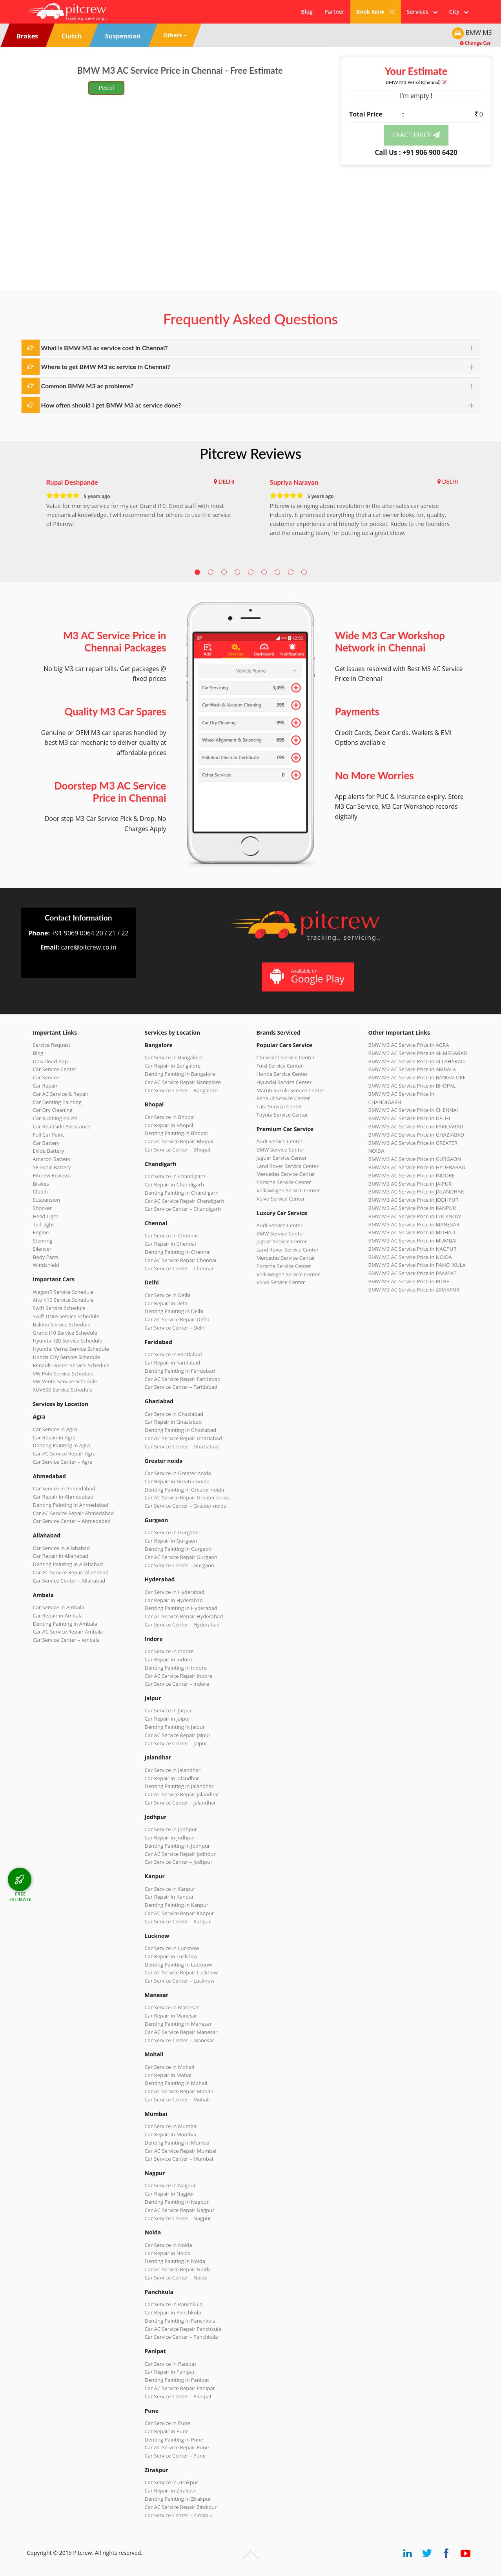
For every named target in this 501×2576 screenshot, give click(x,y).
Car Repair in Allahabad (61, 1555)
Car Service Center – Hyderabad (182, 1624)
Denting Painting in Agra (61, 1445)
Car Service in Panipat (170, 2363)
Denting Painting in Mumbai (178, 2142)
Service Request (52, 1044)
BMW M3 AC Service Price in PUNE (408, 1281)
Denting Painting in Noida (175, 2261)
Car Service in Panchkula (174, 2304)
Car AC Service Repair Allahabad (71, 1572)
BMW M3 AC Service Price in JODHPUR (413, 1199)
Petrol (106, 87)
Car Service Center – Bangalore (181, 1090)
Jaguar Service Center (282, 1157)
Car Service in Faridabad (173, 1354)
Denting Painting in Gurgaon (178, 1548)
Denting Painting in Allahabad (68, 1564)
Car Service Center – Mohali (177, 2099)
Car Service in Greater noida (178, 1473)
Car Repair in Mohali (169, 2075)
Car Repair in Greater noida (177, 1481)
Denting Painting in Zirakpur (178, 2498)
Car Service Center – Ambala (66, 1639)
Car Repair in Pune (167, 2431)
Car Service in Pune (167, 2423)
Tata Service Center (279, 1106)
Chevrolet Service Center (286, 1057)
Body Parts (45, 1257)
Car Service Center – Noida (176, 2277)
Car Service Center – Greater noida (186, 1505)
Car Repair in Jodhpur (170, 1837)
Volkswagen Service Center (288, 1190)
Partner (334, 11)
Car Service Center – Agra (63, 1461)
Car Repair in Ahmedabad (63, 1496)
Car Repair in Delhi (167, 1303)
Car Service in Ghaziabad (174, 1413)
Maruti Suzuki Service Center (290, 1090)
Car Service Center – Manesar (179, 2040)
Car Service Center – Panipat (178, 2396)
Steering (43, 1240)
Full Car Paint (48, 1134)
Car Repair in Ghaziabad (173, 1421)
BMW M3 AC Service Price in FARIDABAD (415, 1126)
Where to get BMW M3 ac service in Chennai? (105, 366)
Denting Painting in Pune (174, 2439)
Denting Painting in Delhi (174, 1311)
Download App (50, 1061)
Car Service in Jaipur (168, 1710)
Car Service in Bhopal (170, 1117)
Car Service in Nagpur (170, 2185)
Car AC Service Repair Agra (64, 1453)
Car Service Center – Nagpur (178, 2218)
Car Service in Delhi (167, 1295)
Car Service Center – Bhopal (177, 1149)
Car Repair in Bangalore (173, 1065)
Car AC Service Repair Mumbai (181, 2150)
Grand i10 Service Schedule (65, 1332)
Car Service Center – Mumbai (179, 2158)
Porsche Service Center (284, 1182)
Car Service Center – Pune (175, 2455)
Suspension (46, 1199)
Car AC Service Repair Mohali (179, 2091)
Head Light (45, 1216)
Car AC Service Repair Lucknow (181, 1972)
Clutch (40, 1191)
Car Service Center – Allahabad (69, 1580)
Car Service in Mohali (169, 2066)
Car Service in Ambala (58, 1607)
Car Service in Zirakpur (171, 2482)
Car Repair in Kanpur (169, 1896)
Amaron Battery (52, 1158)
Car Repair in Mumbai (170, 2134)
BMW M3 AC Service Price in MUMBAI (412, 1240)
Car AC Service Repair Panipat (180, 2388)
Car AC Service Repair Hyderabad (184, 1616)
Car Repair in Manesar (171, 2015)
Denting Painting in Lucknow (178, 1964)
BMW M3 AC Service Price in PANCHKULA (417, 1264)
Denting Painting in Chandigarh (182, 1192)
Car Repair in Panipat (170, 2371)
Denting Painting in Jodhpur (177, 1845)
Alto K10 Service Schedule (63, 1299)
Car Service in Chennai (171, 1235)
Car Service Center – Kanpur (178, 1921)
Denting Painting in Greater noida (184, 1489)
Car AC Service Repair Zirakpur (181, 2507)
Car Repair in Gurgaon (171, 1540)
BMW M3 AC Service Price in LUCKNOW (414, 1216)
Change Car (475, 43)
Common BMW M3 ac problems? (87, 385)
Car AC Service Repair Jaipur (178, 1735)
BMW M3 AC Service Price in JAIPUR (410, 1183)
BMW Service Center (281, 1149)
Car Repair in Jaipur (167, 1718)
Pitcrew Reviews (250, 453)
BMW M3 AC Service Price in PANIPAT (412, 1273)
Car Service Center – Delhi (175, 1327)
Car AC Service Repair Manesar (181, 2032)
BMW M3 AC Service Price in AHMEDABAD (418, 1053)
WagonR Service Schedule (63, 1291)
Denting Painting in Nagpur (177, 2201)
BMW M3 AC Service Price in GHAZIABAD (416, 1134)
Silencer (42, 1248)
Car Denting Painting (57, 1102)
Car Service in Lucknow (172, 1948)
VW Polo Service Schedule (63, 1373)
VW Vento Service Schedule (65, 1381)
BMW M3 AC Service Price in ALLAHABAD (416, 1061)
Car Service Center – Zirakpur (179, 2515)
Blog (306, 11)
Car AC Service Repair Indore (179, 1675)
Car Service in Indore (169, 1651)
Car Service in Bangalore (173, 1057)
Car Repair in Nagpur (170, 2193)
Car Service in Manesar (172, 2007)
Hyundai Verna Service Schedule (71, 1348)
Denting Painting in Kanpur (177, 1904)
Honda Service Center (282, 1073)
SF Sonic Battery (52, 1167)
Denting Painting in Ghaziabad (181, 1430)
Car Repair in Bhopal (169, 1125)
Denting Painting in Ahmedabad (70, 1504)
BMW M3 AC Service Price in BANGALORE (417, 1077)
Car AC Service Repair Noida (178, 2269)
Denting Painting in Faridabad (180, 1370)
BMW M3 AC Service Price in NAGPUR (412, 1248)
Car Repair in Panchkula (173, 2312)
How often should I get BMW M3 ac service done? (111, 405)
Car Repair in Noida (168, 2253)
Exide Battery (48, 1150)
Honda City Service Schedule (66, 1357)
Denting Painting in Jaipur (175, 1726)
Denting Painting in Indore (176, 1667)
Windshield (46, 1264)
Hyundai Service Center (284, 1082)
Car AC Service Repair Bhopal (179, 1141)
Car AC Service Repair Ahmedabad (73, 1513)
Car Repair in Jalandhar (172, 1778)
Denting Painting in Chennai (178, 1251)
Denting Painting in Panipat (177, 2379)
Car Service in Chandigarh (175, 1176)
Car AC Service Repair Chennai (181, 1260)
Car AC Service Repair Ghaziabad (183, 1438)
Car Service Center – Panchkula (181, 2336)
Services (422, 11)
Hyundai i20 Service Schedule (67, 1340)
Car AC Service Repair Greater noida (187, 1497)
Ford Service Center (280, 1065)
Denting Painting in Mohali (176, 2083)
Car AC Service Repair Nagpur (180, 2210)
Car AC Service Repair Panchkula (183, 2328)
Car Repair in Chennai (170, 1243)
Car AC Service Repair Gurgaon (181, 1557)
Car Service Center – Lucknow (180, 1980)
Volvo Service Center (281, 1198)
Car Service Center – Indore (177, 1683)
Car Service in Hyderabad (174, 1591)
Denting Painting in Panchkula (180, 2320)
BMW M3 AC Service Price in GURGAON (414, 1158)
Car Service (46, 1077)
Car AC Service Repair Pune (177, 2447)
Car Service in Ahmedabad (64, 1488)
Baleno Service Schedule (62, 1324)
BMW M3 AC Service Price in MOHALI (411, 1232)
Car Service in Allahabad (61, 1548)
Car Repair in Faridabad (172, 1362)
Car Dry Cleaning (53, 1109)
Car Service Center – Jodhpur (179, 1861)
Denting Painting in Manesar (178, 2023)
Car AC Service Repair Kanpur (179, 1913)
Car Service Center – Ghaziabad (182, 1446)
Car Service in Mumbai (171, 2126)
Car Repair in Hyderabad (174, 1600)
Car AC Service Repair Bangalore (183, 1082)
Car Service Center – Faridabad (181, 1386)
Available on (307, 976)
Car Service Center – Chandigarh (183, 1208)
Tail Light (43, 1224)
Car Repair (45, 1085)
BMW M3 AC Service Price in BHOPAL (412, 1085)
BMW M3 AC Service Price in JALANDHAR (416, 1191)
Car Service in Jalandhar (173, 1770)
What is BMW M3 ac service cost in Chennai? (104, 347)
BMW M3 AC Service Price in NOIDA (410, 1257)
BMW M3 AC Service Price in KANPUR (412, 1208)
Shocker (42, 1208)
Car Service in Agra (55, 1429)
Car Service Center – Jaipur (176, 1743)
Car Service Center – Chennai (179, 1268)
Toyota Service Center (282, 1114)
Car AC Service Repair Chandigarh (184, 1200)
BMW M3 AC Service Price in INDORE (411, 1175)
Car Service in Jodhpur (171, 1829)
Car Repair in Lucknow (171, 1956)
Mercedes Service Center (286, 1173)
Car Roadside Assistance (62, 1126)
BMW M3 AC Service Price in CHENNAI (413, 1109)
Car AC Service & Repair (61, 1093)
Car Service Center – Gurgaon (179, 1565)
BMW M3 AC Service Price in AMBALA (412, 1069)
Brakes (41, 1183)
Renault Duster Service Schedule (71, 1365)
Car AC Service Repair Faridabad (183, 1379)
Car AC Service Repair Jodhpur (180, 1853)
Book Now (375, 11)
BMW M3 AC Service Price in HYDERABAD (417, 1167)
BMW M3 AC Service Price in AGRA (408, 1044)
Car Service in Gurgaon (172, 1532)
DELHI (227, 481)
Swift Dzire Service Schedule (66, 1316)
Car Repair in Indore (168, 1659)
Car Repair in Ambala (58, 1615)
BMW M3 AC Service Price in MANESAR (413, 1224)
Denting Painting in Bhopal (176, 1133)
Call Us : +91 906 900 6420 (416, 152)
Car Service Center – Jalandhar (180, 1802)
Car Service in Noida (168, 2245)
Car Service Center (55, 1069)
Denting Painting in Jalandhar (179, 1786)
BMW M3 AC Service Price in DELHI (409, 1118)
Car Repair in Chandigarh (174, 1184)
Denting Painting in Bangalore (180, 1073)
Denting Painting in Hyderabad (181, 1608)
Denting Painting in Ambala (65, 1623)
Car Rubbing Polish (55, 1118)
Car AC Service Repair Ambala (68, 1631)
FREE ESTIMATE (20, 1896)
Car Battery (46, 1142)
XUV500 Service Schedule (63, 1389)
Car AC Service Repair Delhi (177, 1319)
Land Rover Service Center (288, 1166)
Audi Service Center (280, 1141)
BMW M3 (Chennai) (416, 82)
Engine (41, 1232)
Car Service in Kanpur (170, 1888)
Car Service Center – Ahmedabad (72, 1520)
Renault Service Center (283, 1098)
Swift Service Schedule (59, 1308)
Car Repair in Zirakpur (171, 2490)
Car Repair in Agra (54, 1437)
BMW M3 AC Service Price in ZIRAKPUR (414, 1289)
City (458, 11)
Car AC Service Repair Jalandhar (182, 1794)
